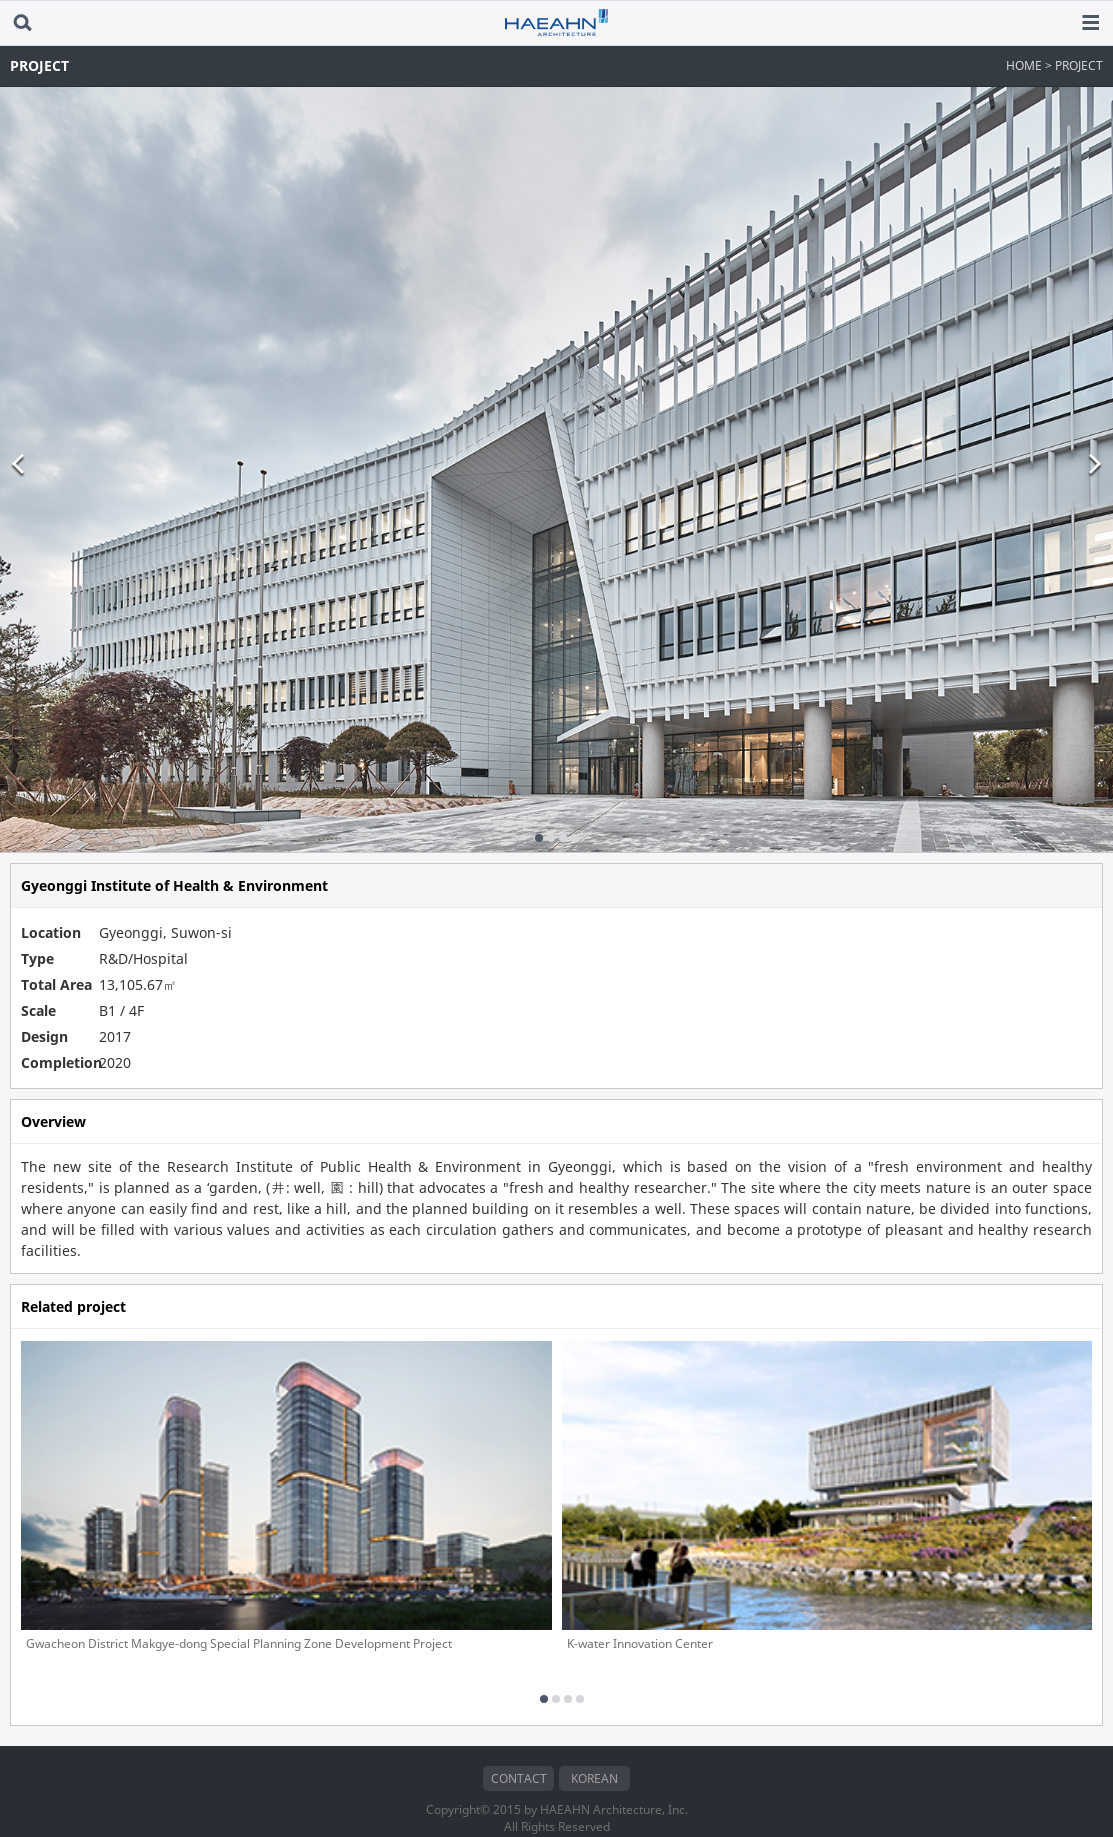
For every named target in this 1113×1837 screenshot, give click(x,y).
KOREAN (594, 1750)
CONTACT (519, 1750)
